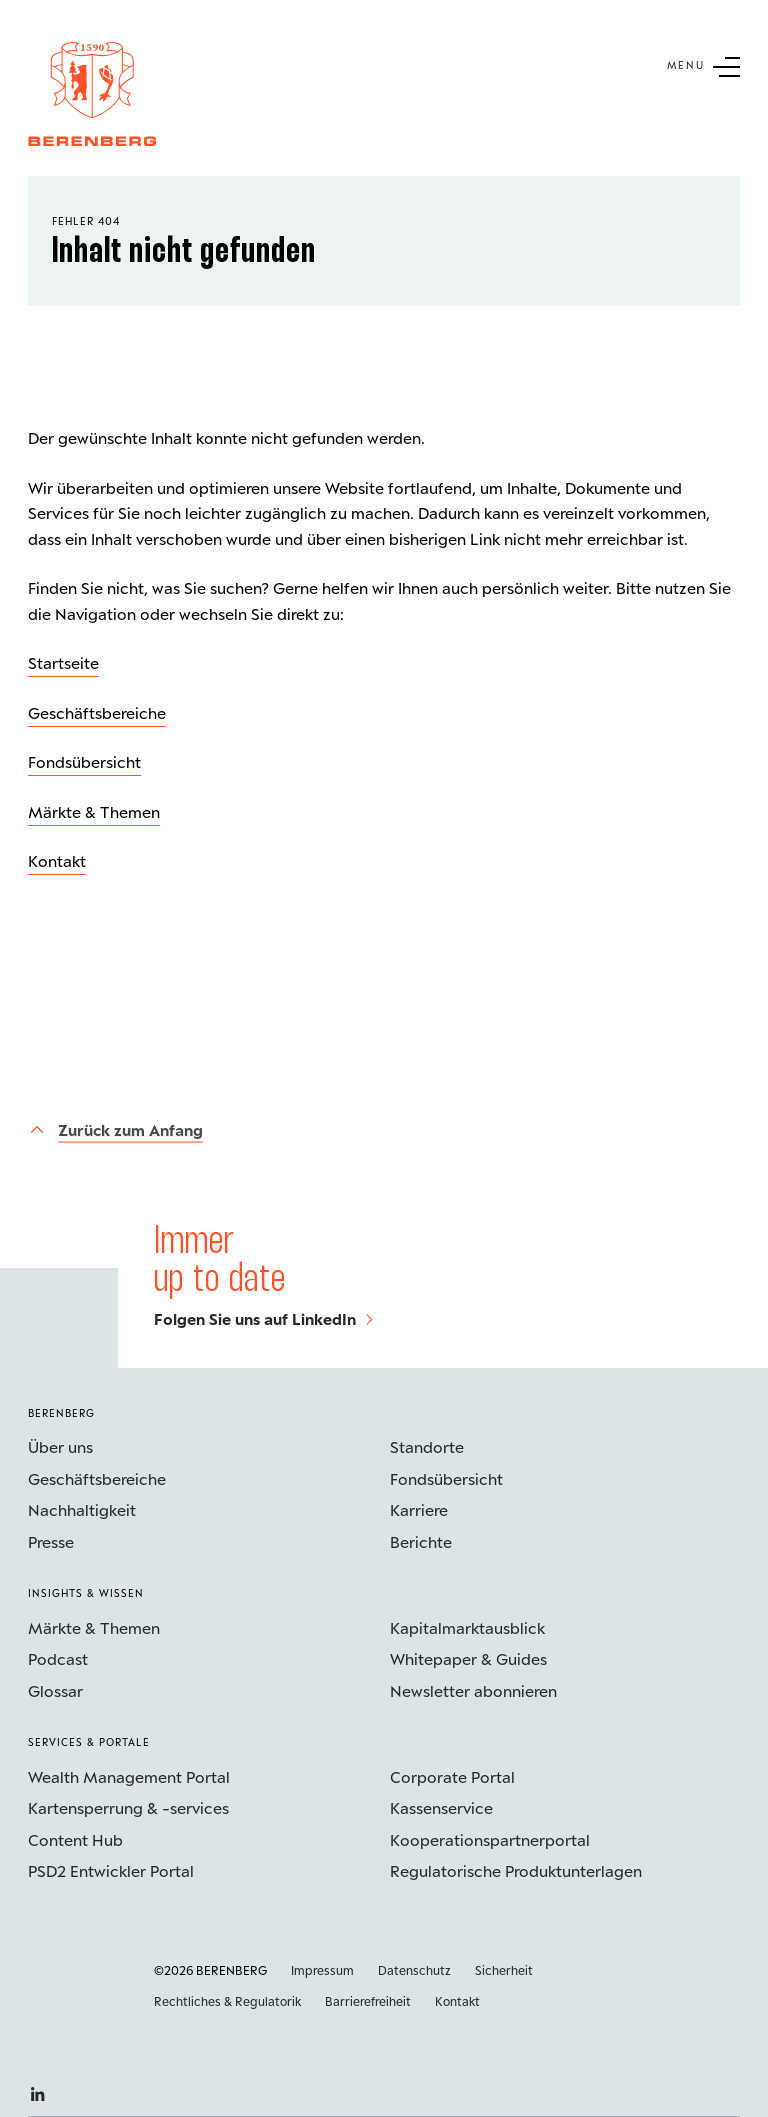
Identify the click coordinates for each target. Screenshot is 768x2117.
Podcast (58, 1658)
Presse (51, 1541)
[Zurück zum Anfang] (115, 1129)
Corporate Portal (452, 1776)
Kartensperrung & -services (128, 1807)
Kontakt (57, 860)
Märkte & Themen (94, 811)
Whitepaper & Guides (468, 1658)
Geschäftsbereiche (97, 712)
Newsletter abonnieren (473, 1690)
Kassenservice (441, 1807)
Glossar (55, 1690)
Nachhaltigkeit (82, 1509)
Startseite (63, 662)
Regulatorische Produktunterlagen (516, 1870)
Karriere (419, 1509)
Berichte (421, 1541)
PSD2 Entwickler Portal (111, 1870)
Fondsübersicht (84, 761)
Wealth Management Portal (129, 1776)
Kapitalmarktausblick (467, 1627)
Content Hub (75, 1839)
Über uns (60, 1446)
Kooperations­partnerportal (490, 1839)
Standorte (427, 1446)
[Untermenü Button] (703, 65)
